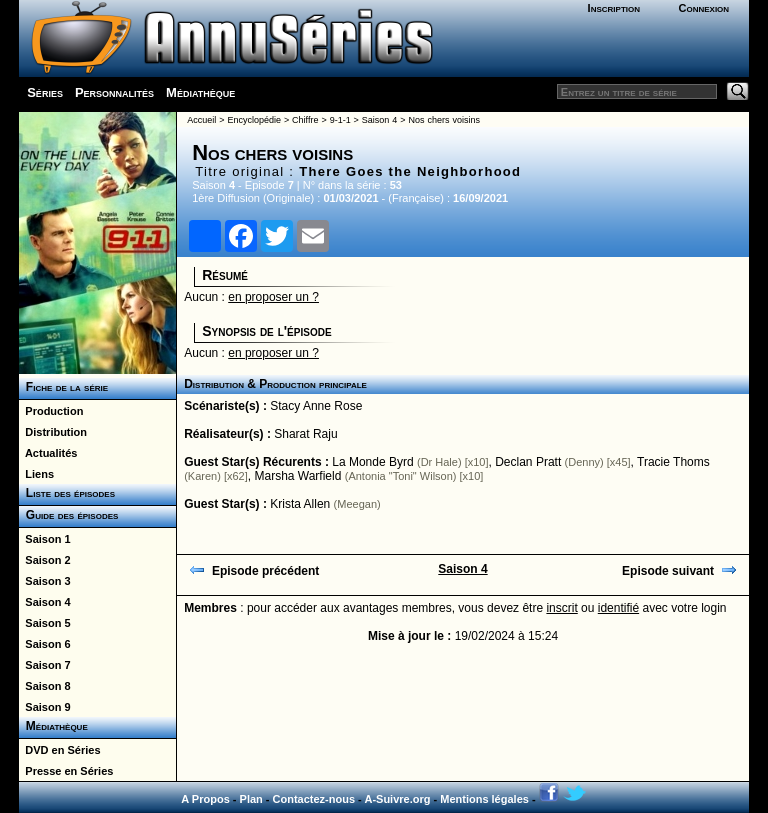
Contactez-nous (314, 799)
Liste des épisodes (67, 493)
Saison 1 (44, 539)
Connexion (703, 8)
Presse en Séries (66, 771)
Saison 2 (44, 560)
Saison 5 (44, 623)
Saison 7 (44, 665)
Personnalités (114, 92)
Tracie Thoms (673, 462)
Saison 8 (44, 686)
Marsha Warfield (297, 476)
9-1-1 (340, 120)
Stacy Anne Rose (316, 406)
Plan (251, 799)
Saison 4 (44, 602)
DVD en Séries (59, 750)
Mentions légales (484, 799)
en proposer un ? (273, 297)
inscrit (561, 608)
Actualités (48, 453)
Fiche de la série (63, 387)
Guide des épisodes (68, 515)
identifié (618, 608)
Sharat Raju (305, 434)
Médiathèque (200, 92)
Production (51, 411)
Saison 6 (44, 644)
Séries (45, 92)
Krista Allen (300, 504)
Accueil (201, 120)
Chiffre (305, 120)
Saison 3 (44, 581)
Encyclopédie (254, 120)
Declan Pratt (528, 462)
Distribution (53, 432)
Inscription (614, 8)
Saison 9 (44, 707)
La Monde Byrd (372, 462)
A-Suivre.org (397, 799)
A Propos (205, 799)
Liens (36, 474)
